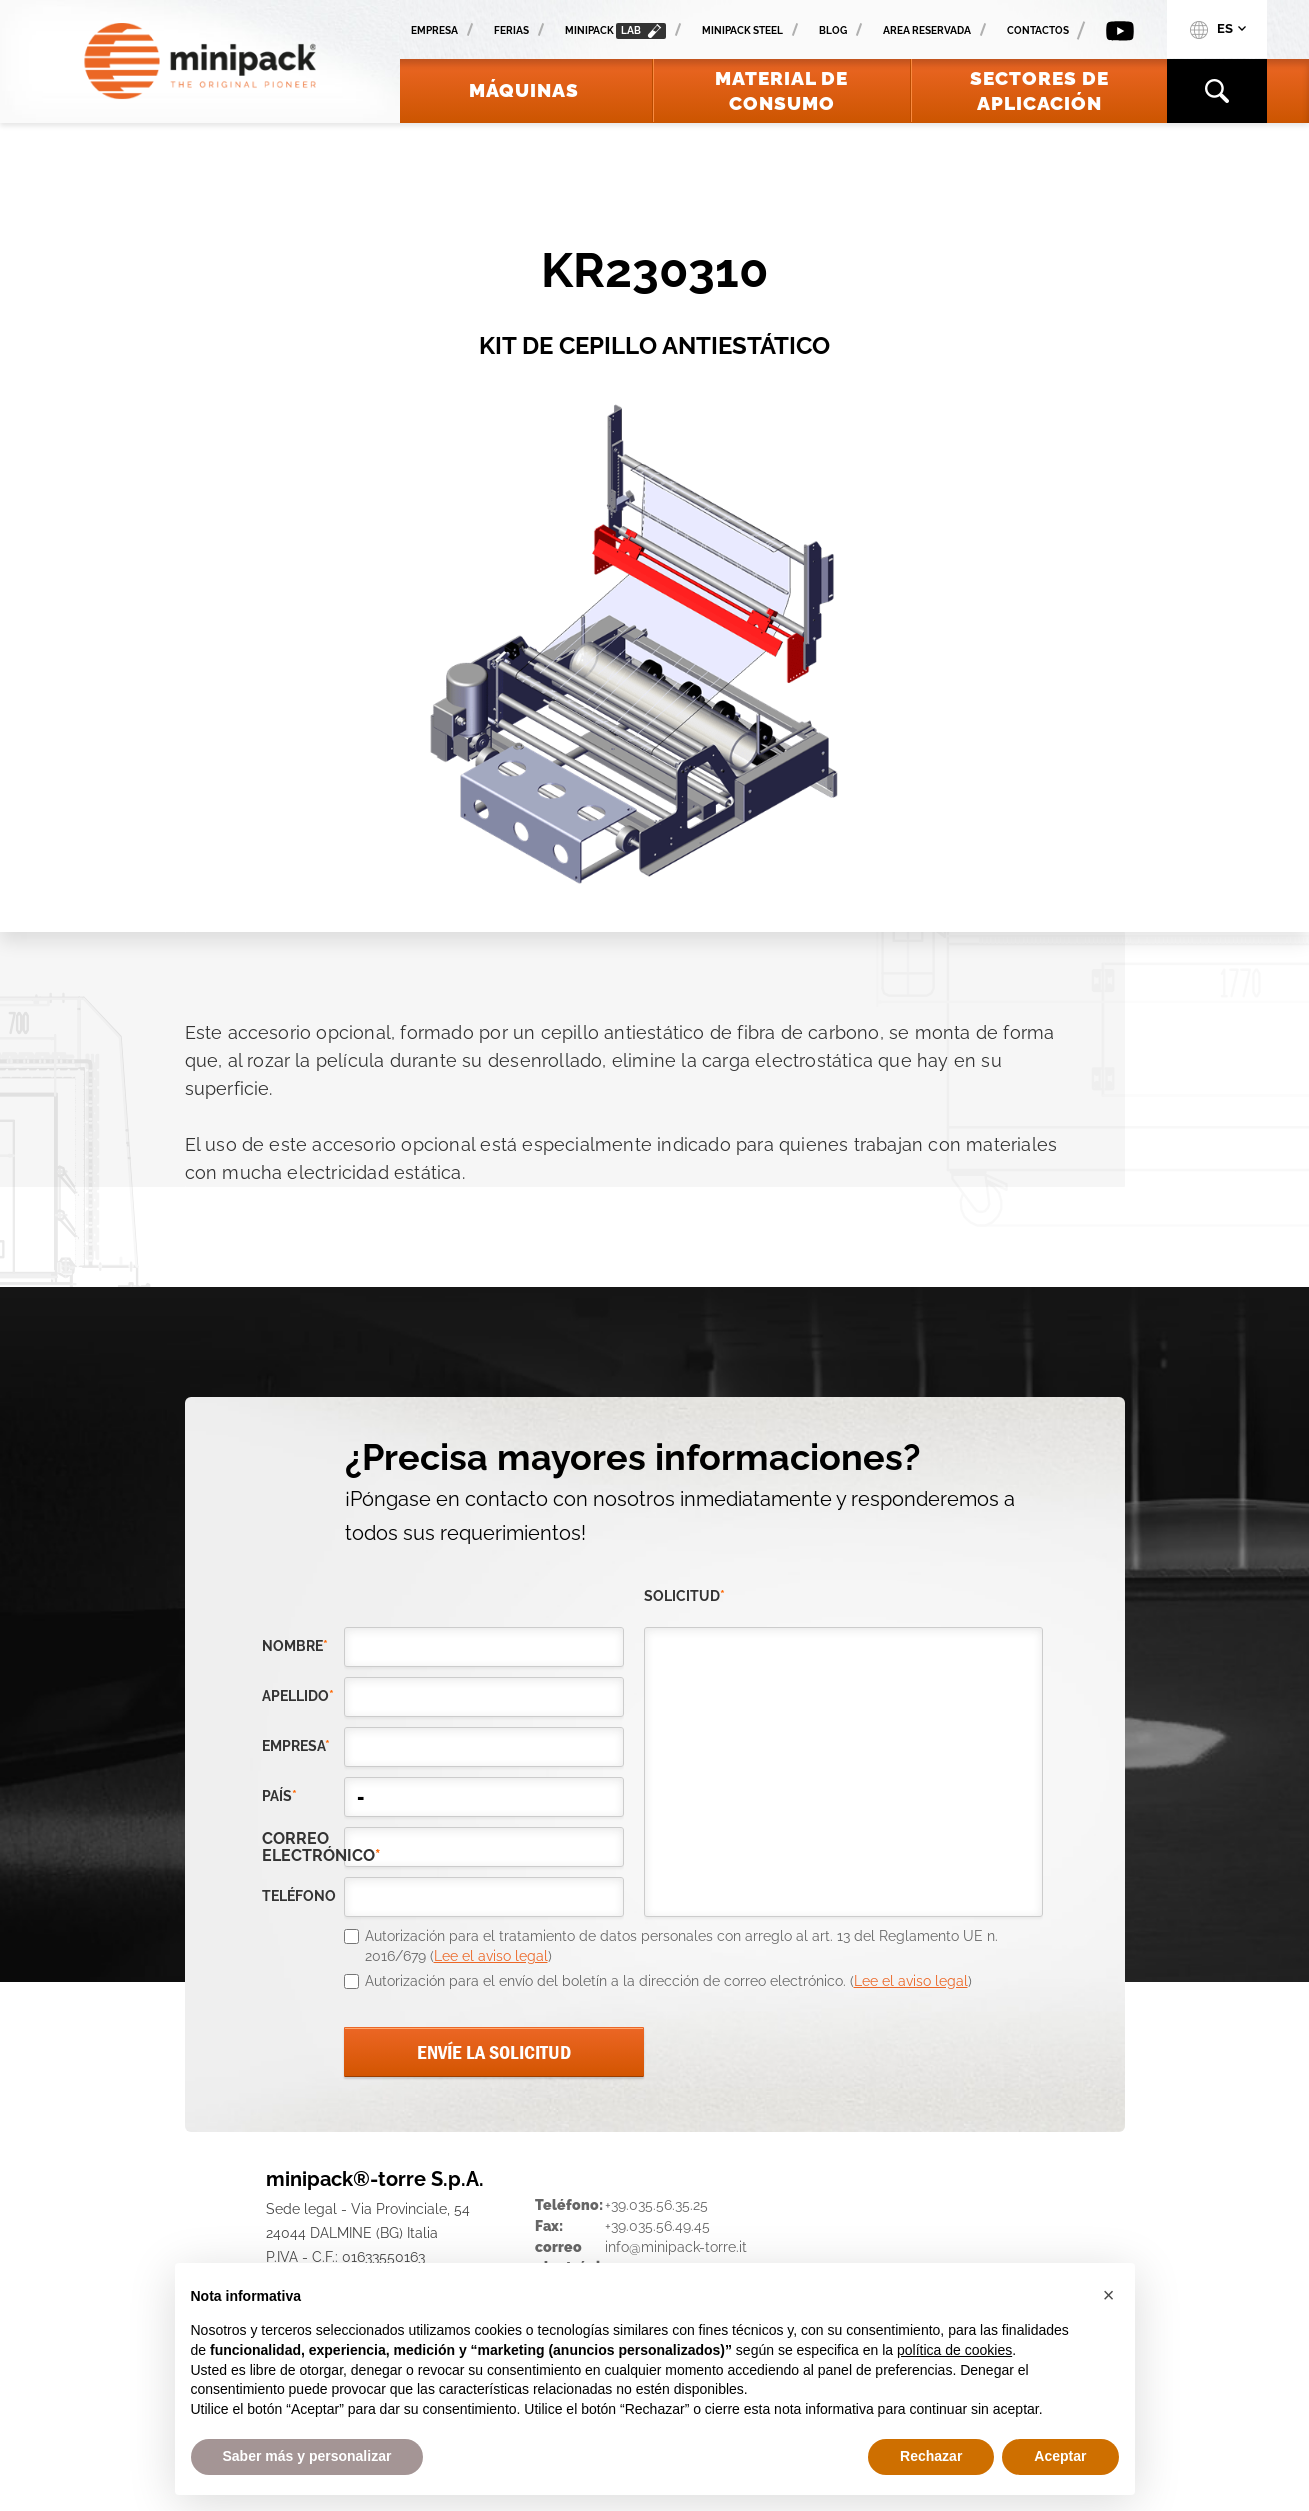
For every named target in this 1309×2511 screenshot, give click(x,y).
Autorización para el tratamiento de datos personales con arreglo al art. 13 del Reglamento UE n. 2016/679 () (681, 1946)
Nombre (295, 1646)
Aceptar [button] (1060, 2456)
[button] (1109, 2295)
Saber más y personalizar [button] (307, 2456)
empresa (296, 1746)
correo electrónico (303, 1847)
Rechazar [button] (931, 2456)
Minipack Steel (742, 30)
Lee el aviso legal (491, 1956)
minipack (615, 31)
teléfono (299, 1896)
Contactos (1038, 30)
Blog (833, 30)
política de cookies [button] (954, 2350)
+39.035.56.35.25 (656, 2205)
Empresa (434, 30)
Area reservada (927, 30)
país (279, 1796)
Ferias (511, 30)
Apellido (298, 1696)
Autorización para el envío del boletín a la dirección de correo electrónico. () (668, 1981)
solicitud (684, 1596)
